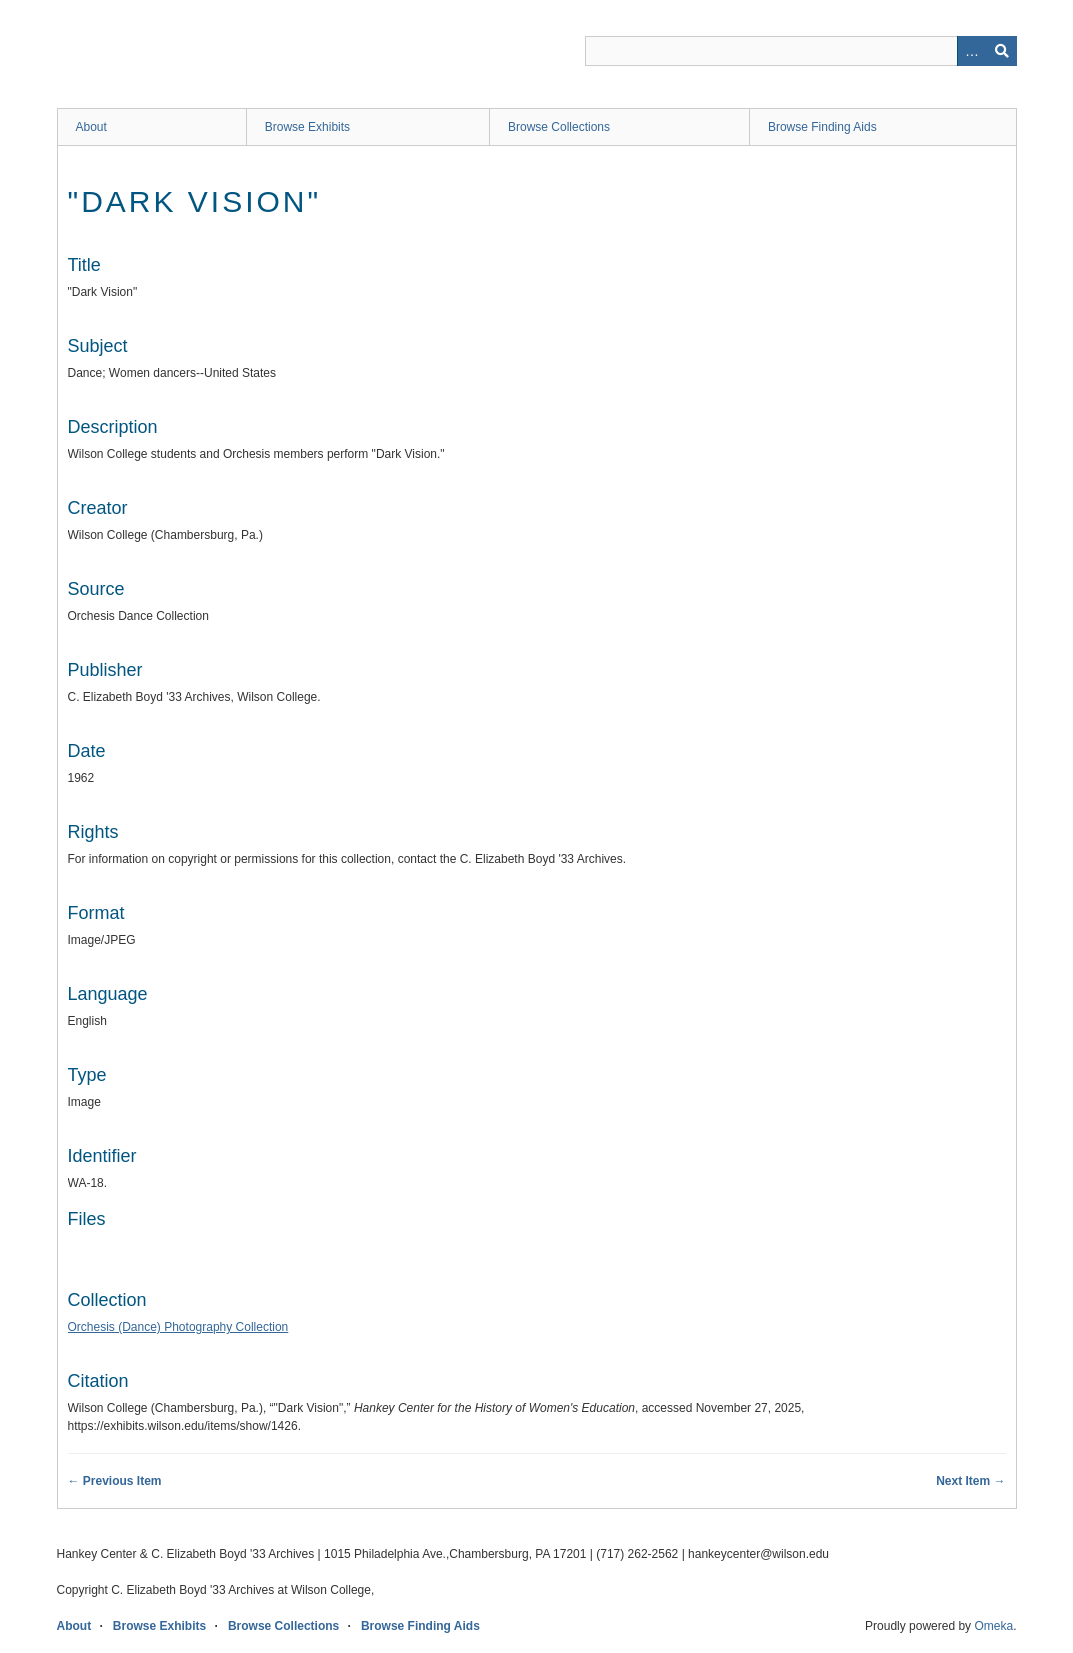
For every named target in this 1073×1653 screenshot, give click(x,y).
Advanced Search (972, 51)
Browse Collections (559, 127)
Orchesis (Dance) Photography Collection (178, 1327)
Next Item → (970, 1481)
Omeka (993, 1626)
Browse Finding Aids (822, 127)
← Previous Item (115, 1481)
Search (1002, 51)
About (91, 127)
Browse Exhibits (307, 127)
